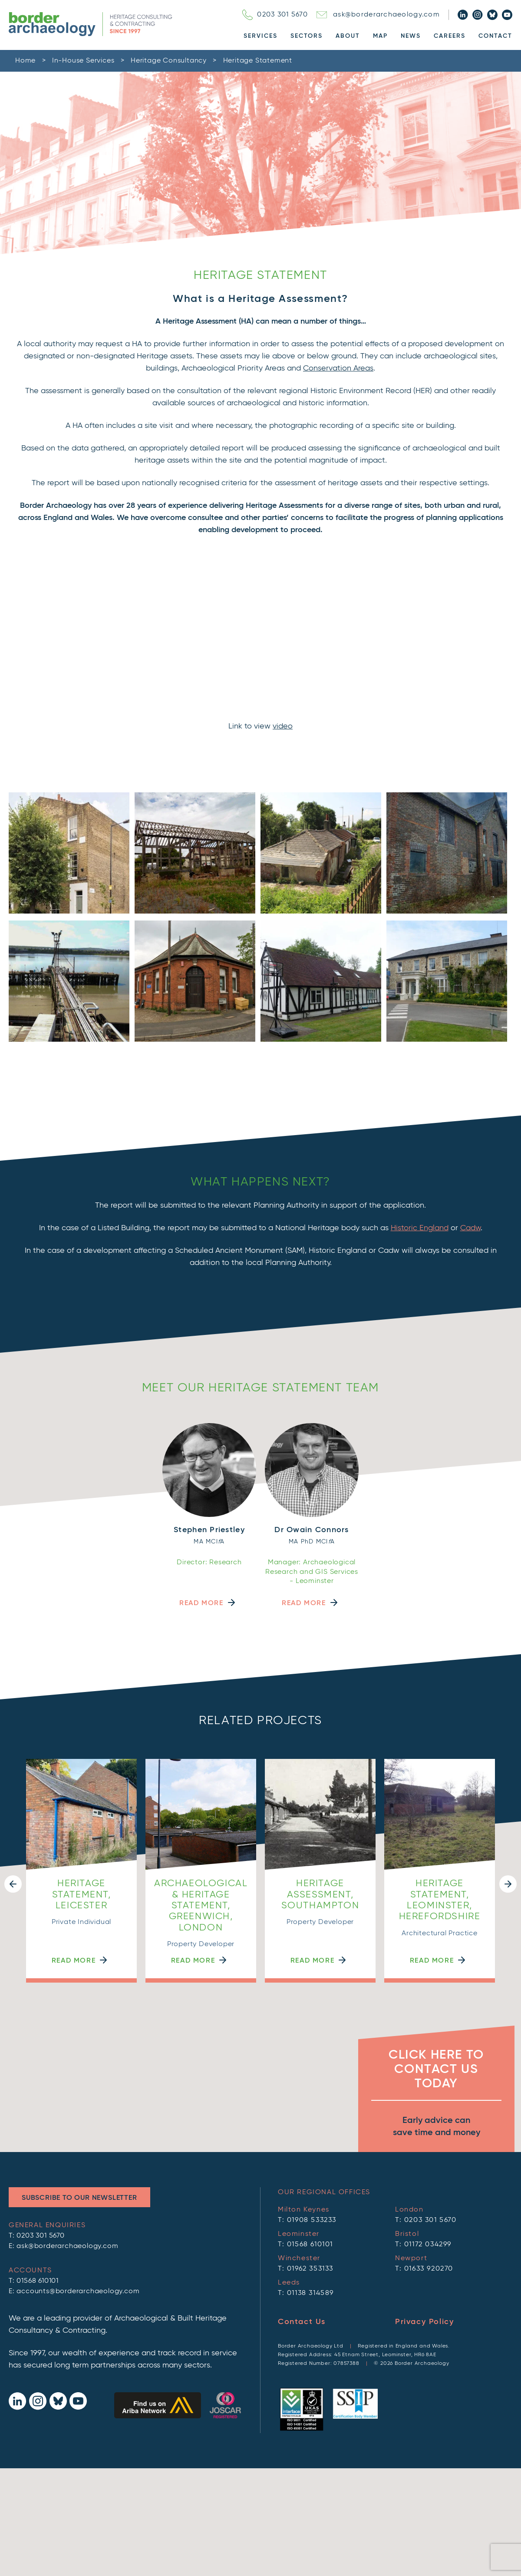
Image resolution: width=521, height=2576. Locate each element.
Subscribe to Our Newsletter (79, 2198)
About (348, 36)
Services (260, 36)
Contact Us (302, 2322)
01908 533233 (311, 2220)
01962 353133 (310, 2268)
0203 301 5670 (275, 15)
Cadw (470, 1228)
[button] (13, 1884)
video (283, 726)
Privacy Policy (424, 2322)
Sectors (306, 36)
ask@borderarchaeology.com (378, 15)
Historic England (419, 1228)
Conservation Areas (338, 368)
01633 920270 (428, 2268)
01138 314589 (310, 2293)
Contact (495, 36)
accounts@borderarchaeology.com (77, 2291)
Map (380, 36)
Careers (449, 36)
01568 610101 (37, 2281)
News (411, 36)
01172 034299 (428, 2244)
